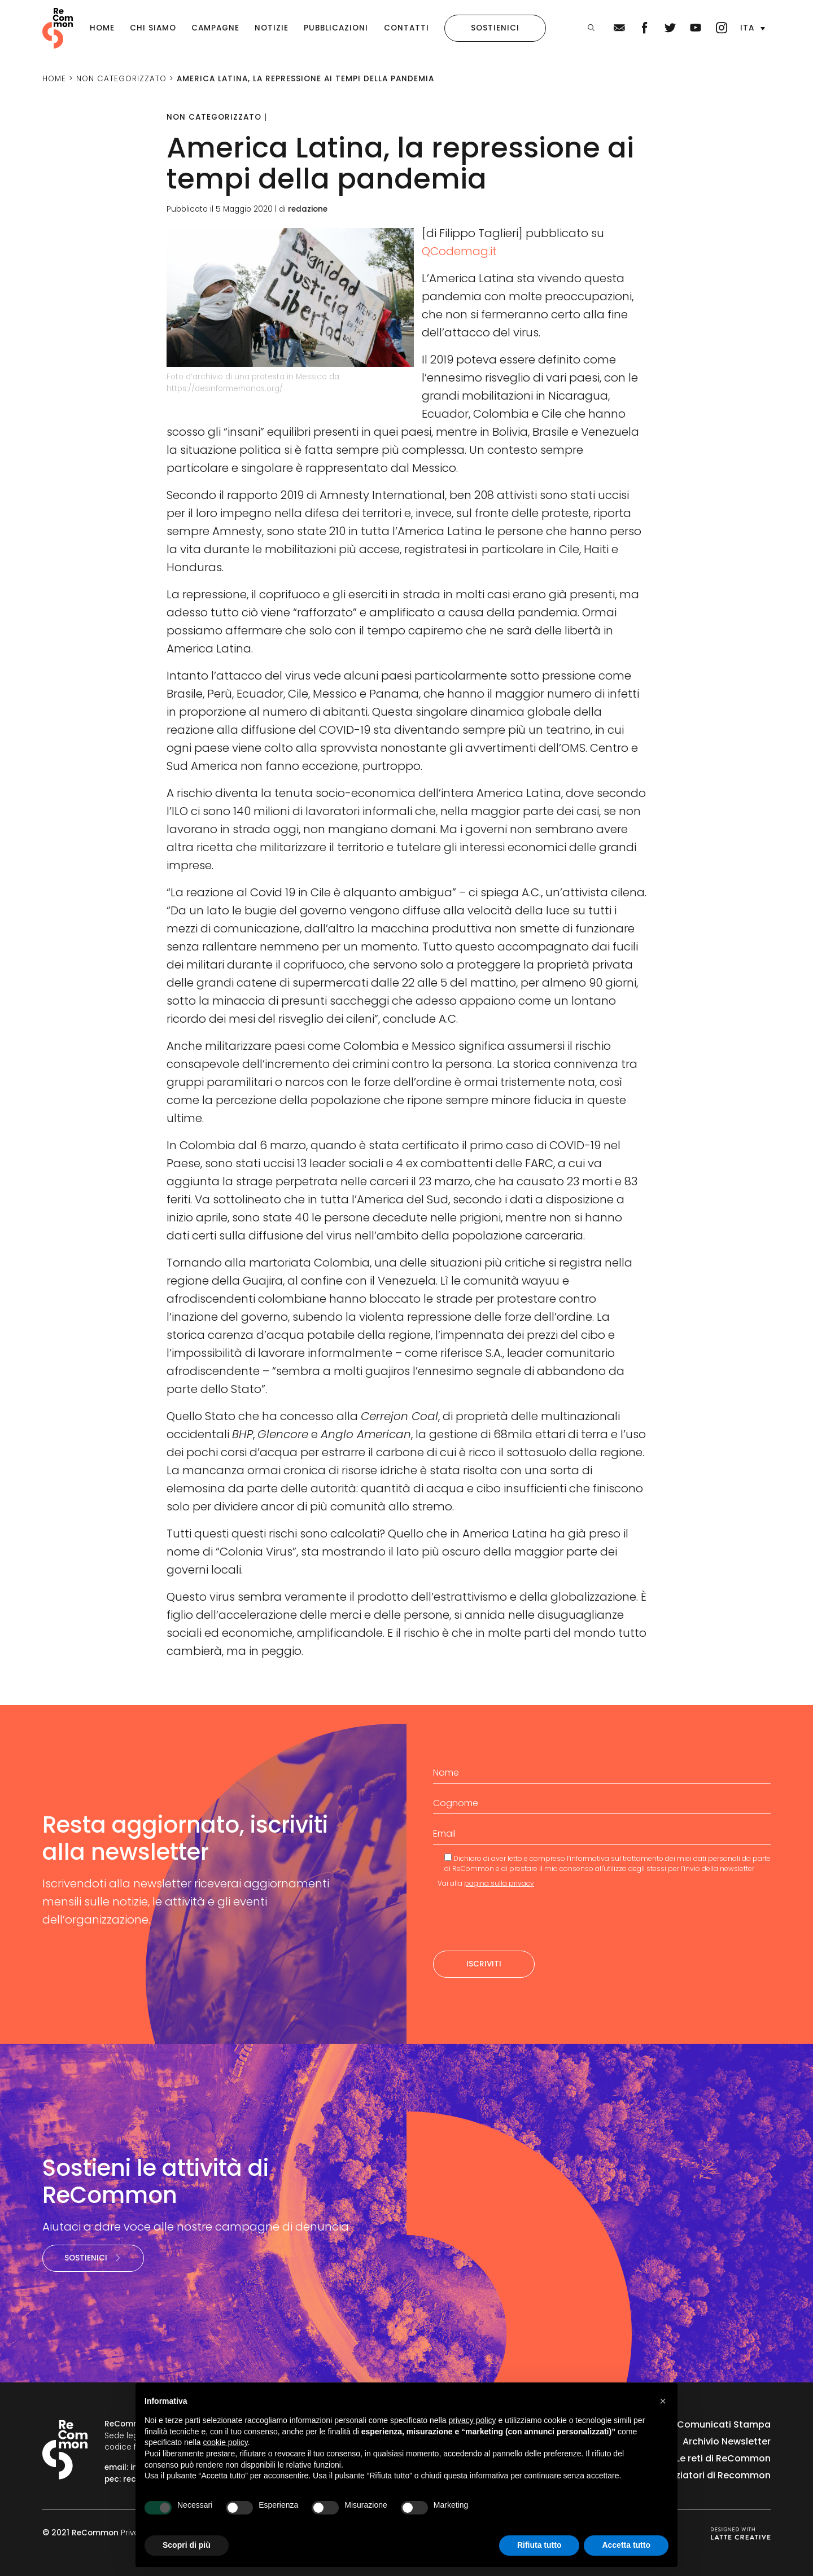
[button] (753, 28)
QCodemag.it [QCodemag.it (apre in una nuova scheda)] (459, 251)
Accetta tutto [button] (626, 2544)
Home (102, 28)
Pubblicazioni (336, 28)
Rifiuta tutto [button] (539, 2544)
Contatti (406, 28)
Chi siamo (153, 28)
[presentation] (519, 1920)
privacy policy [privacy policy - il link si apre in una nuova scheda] (472, 2420)
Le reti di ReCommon (723, 2458)
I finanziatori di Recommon (709, 2475)
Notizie (272, 28)
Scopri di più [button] (187, 2544)
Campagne (215, 28)
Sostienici (495, 28)
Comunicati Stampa (724, 2424)
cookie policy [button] (225, 2442)
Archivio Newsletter (727, 2441)
